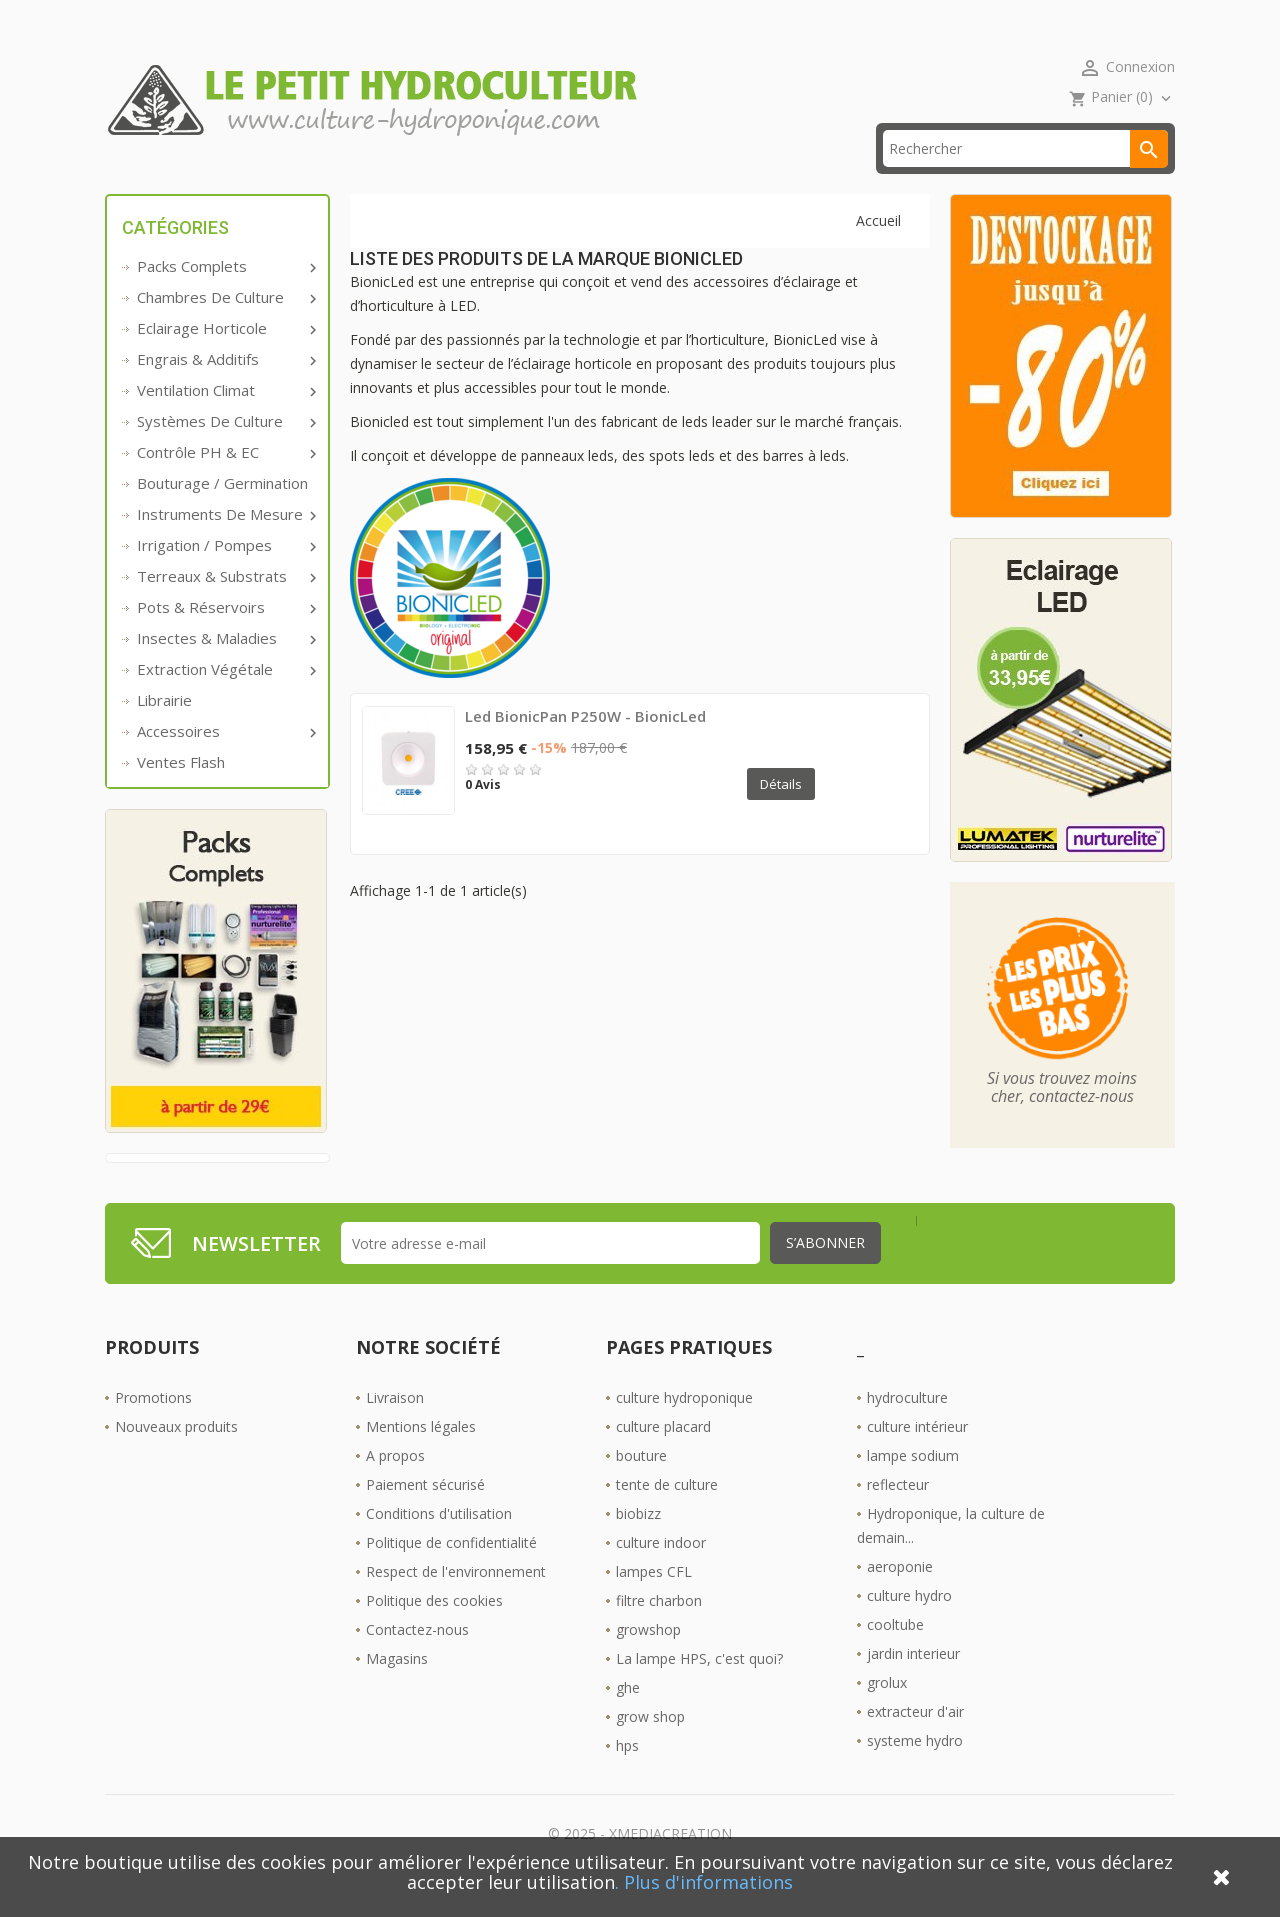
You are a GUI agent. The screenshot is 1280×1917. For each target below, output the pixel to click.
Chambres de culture (225, 328)
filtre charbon (659, 1631)
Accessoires (225, 762)
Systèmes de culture (225, 452)
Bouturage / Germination (222, 514)
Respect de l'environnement (456, 1602)
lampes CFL (654, 1602)
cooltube (895, 1655)
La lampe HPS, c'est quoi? (699, 1689)
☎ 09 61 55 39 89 (528, 179)
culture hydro (909, 1626)
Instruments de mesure (225, 545)
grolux (887, 1713)
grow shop (650, 1747)
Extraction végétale (225, 700)
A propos (395, 1486)
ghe (628, 1718)
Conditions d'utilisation (439, 1544)
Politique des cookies (434, 1631)
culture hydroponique (684, 1428)
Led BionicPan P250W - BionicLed (585, 747)
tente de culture (667, 1515)
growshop (648, 1660)
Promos (267, 179)
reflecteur (898, 1515)
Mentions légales (421, 1457)
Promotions (153, 1428)
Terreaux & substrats (225, 607)
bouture (641, 1486)
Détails (781, 815)
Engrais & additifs (225, 390)
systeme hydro (915, 1771)
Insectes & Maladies (225, 669)
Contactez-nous (417, 1660)
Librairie (164, 731)
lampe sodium (913, 1486)
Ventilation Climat (225, 421)
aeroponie (900, 1597)
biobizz (638, 1544)
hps (627, 1776)
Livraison (395, 1428)
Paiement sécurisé (425, 1515)
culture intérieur (917, 1457)
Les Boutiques (691, 179)
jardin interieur (913, 1684)
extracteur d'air (915, 1742)
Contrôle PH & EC (225, 483)
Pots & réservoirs (225, 638)
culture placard (663, 1457)
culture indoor (661, 1573)
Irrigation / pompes (225, 576)
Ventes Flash (181, 793)
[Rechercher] (1025, 179)
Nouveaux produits (176, 1457)
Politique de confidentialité (451, 1573)
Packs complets (225, 297)
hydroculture (907, 1428)
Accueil (158, 179)
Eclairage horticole (225, 359)
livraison (384, 179)
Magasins (397, 1689)
